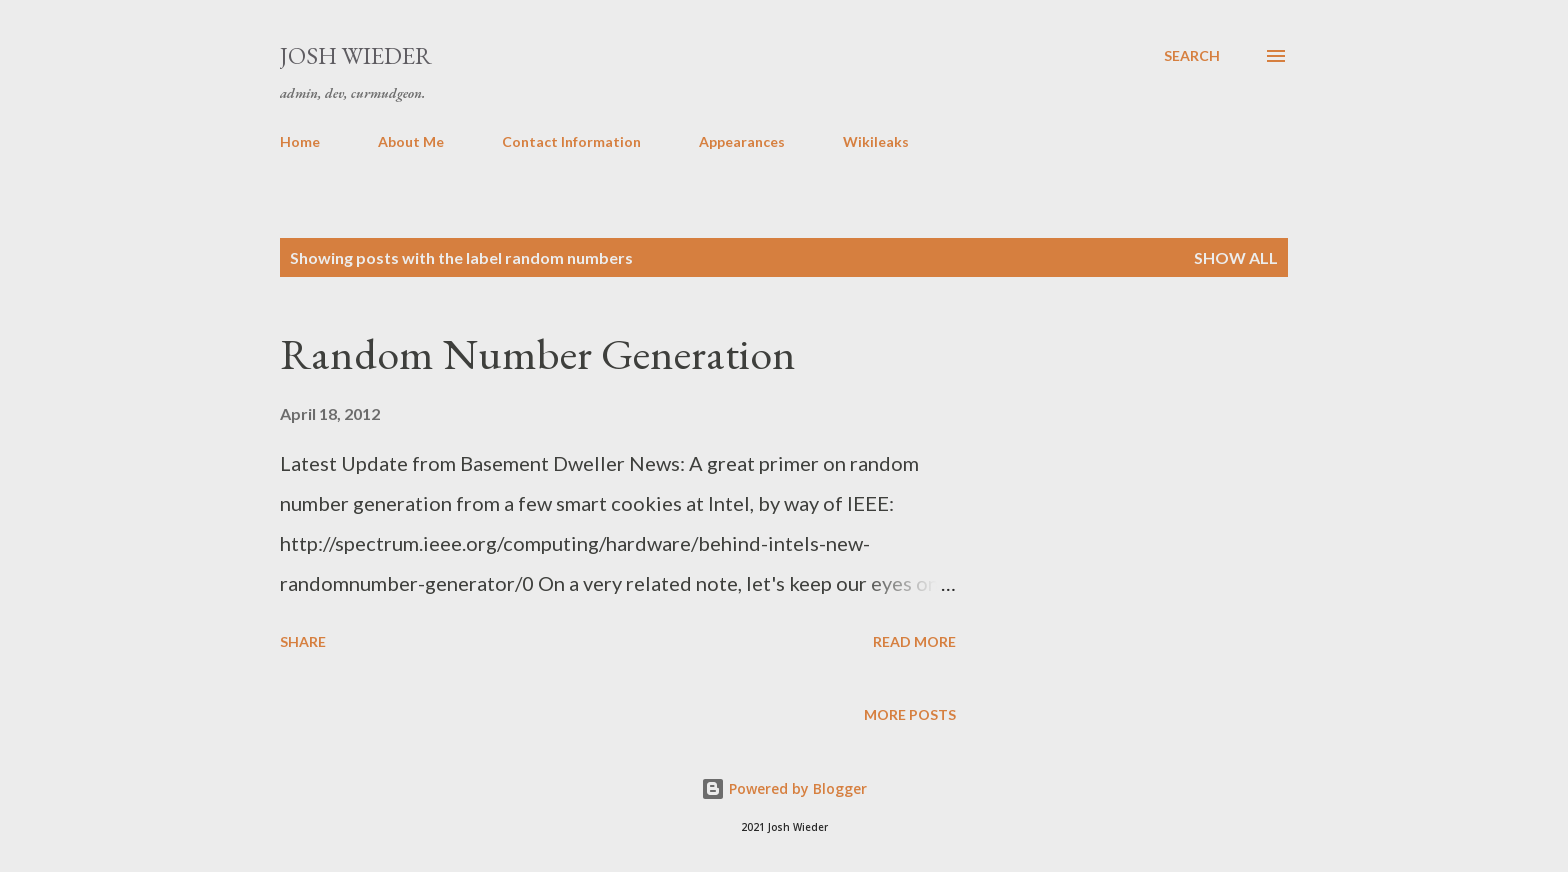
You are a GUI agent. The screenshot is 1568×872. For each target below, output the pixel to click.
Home (300, 141)
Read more (914, 641)
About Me (411, 141)
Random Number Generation (538, 353)
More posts (910, 714)
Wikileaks (876, 141)
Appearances (742, 141)
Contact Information (571, 141)
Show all (1236, 257)
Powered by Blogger (784, 788)
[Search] (1192, 56)
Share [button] (303, 641)
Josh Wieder (356, 55)
